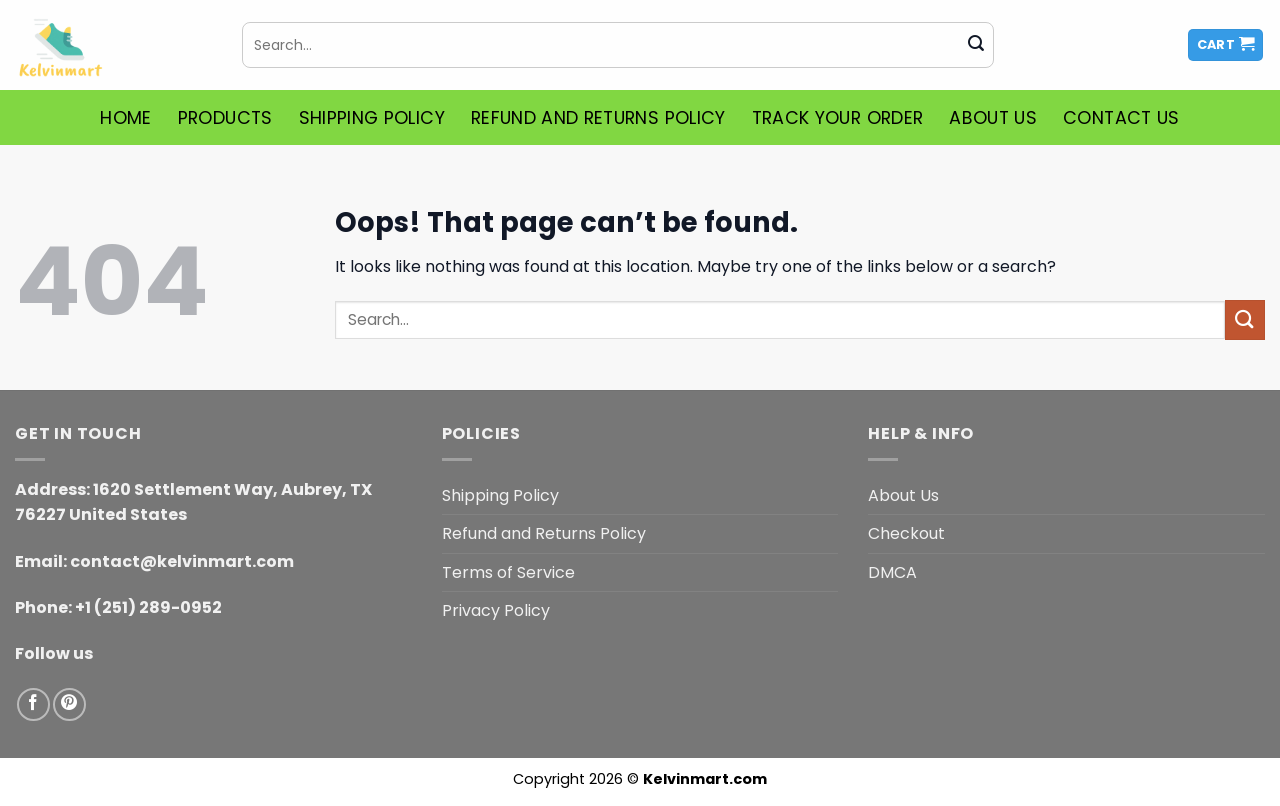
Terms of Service (508, 572)
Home (125, 118)
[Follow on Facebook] (33, 704)
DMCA (892, 572)
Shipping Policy (372, 118)
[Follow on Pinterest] (69, 704)
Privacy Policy (496, 610)
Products (225, 118)
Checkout (906, 533)
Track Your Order (838, 118)
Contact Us (1121, 118)
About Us (993, 118)
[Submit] (976, 45)
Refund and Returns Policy (598, 118)
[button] (1226, 45)
